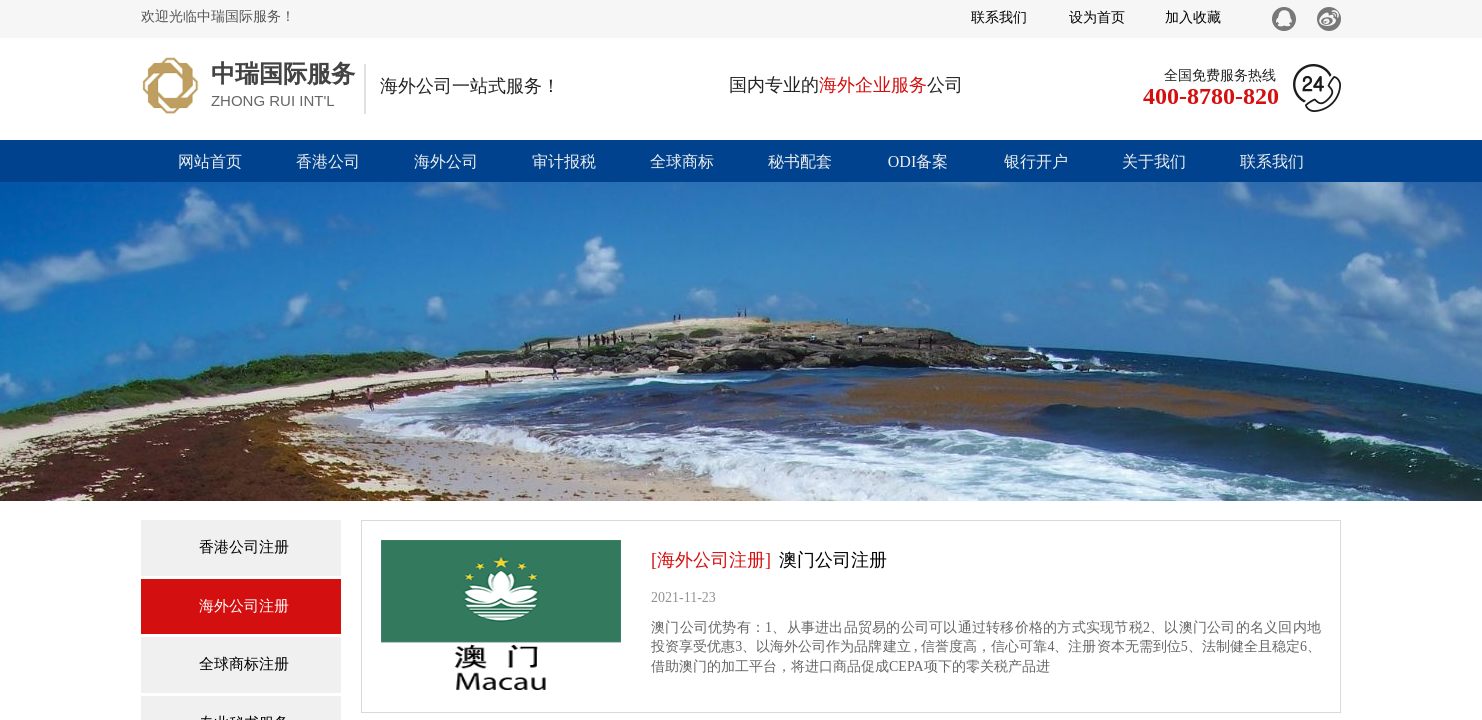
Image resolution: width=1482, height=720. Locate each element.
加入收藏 (1193, 17)
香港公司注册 (244, 547)
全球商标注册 (244, 664)
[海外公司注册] (711, 560)
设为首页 (1097, 17)
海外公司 (446, 161)
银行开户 (1036, 161)
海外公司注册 (244, 606)
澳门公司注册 (833, 560)
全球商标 (682, 161)
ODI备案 (918, 161)
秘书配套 (800, 161)
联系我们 (1272, 161)
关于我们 (1154, 161)
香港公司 (328, 161)
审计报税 (564, 161)
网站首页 (210, 161)
